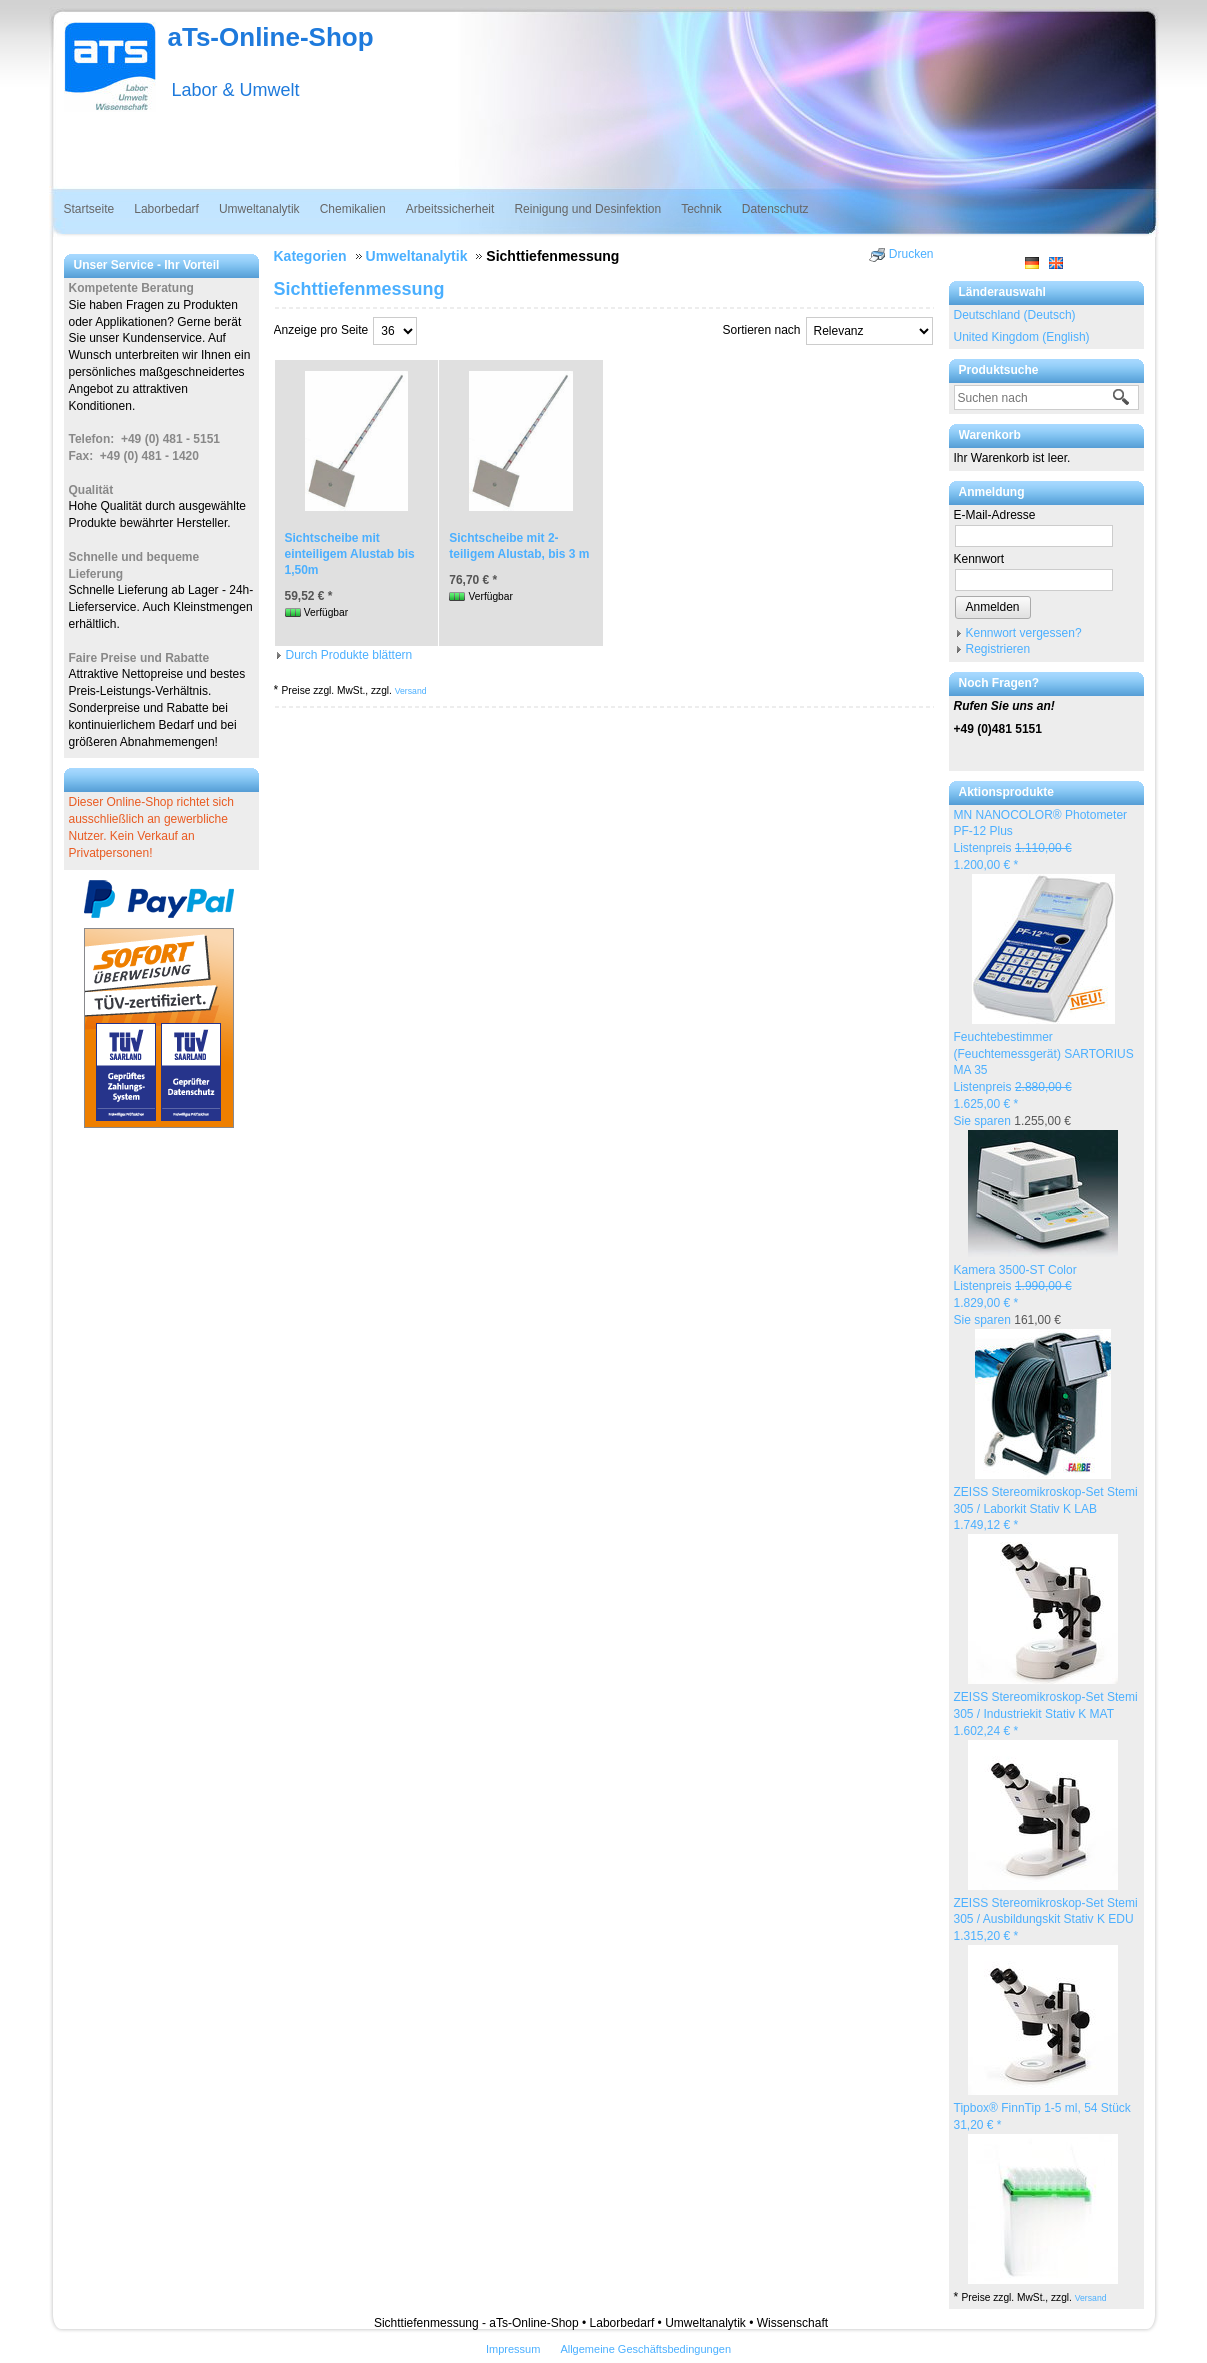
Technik (701, 209)
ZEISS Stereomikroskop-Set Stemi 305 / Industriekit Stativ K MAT (1046, 1714)
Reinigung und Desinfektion (587, 209)
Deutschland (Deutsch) (1015, 315)
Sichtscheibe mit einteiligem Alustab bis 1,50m (350, 554)
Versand (1091, 2298)
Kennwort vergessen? (1024, 633)
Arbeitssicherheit (450, 209)
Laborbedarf (166, 209)
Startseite (89, 209)
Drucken (911, 254)
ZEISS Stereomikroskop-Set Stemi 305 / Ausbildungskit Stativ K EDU (1046, 1920)
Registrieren (998, 649)
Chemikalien (353, 209)
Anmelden (993, 607)
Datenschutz (775, 209)
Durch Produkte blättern (349, 655)
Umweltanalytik (259, 209)
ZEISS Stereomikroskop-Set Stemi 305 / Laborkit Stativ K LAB (1046, 1509)
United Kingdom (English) (1022, 337)
